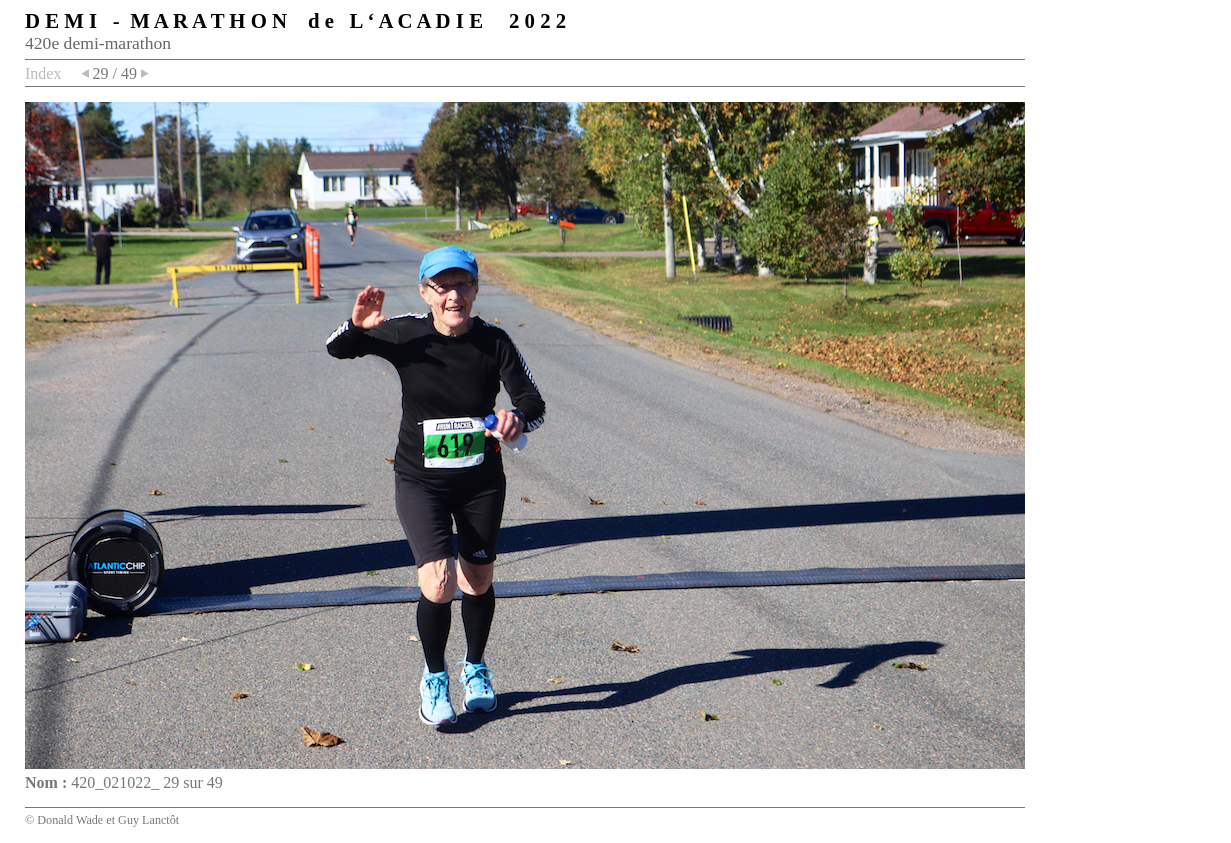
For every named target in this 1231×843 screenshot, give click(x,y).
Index (43, 73)
